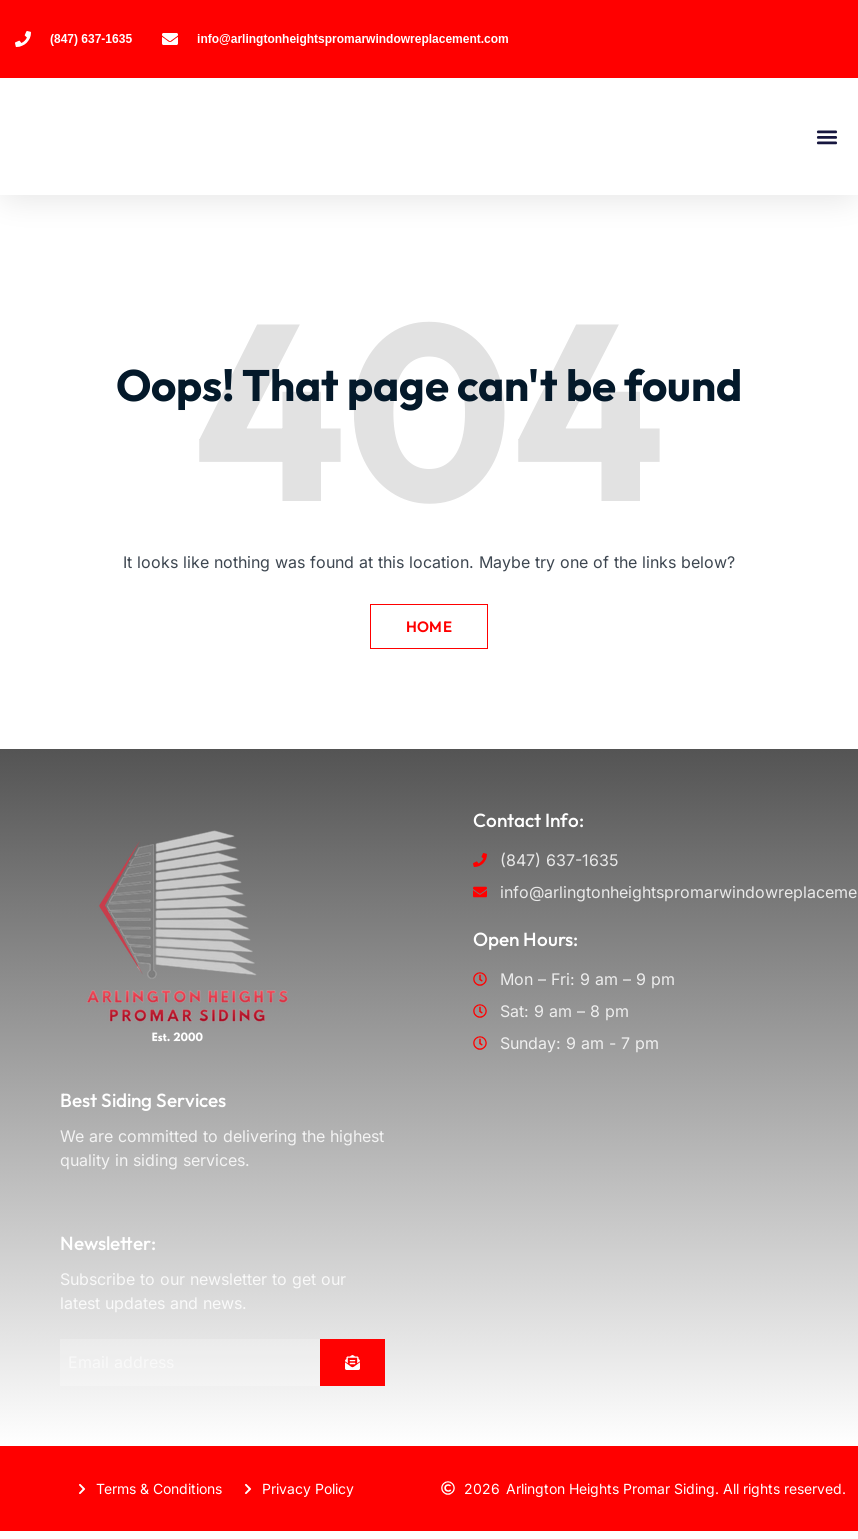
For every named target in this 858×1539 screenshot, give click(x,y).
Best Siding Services (143, 1096)
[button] (826, 136)
